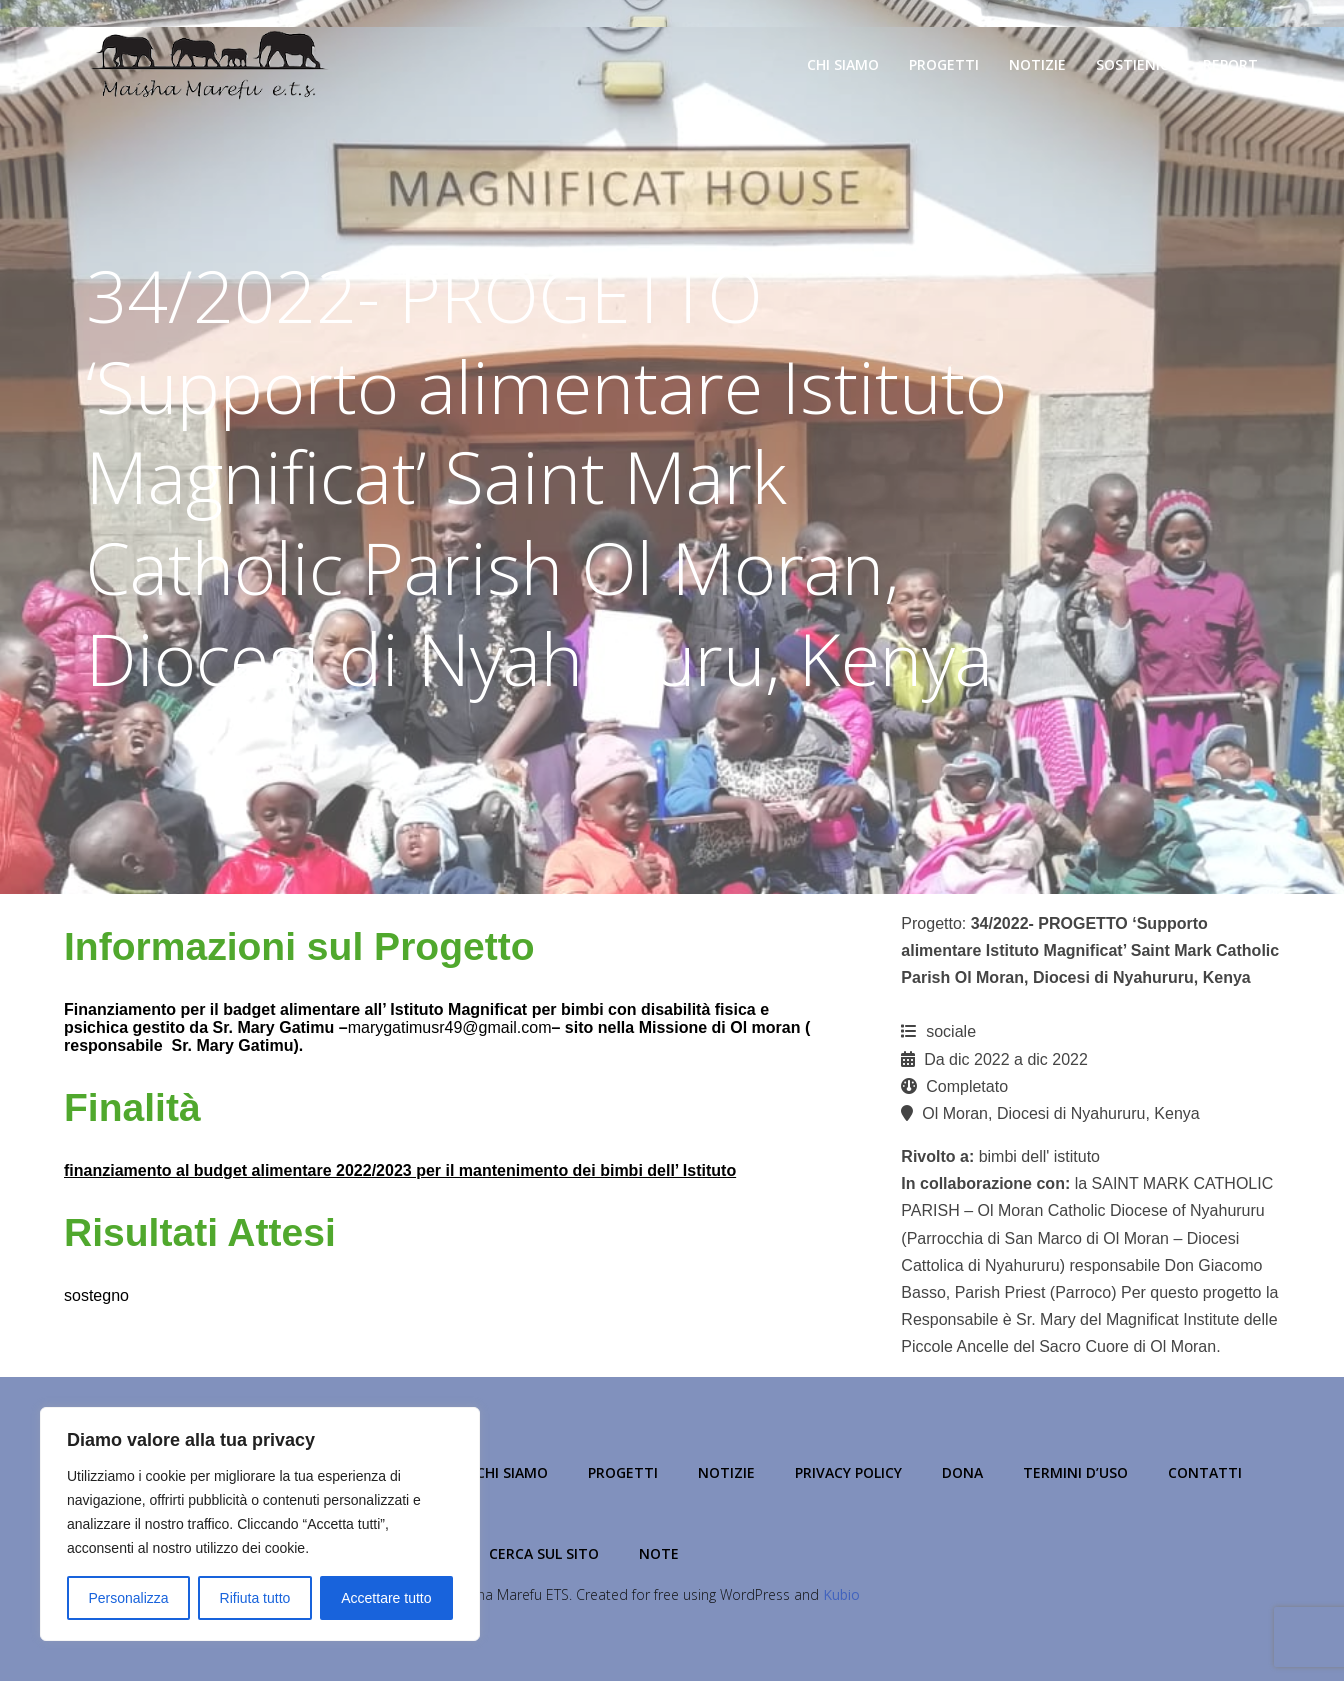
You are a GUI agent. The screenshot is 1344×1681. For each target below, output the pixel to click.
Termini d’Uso (1075, 1472)
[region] (260, 1524)
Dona (962, 1472)
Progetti (944, 64)
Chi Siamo (843, 64)
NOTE (659, 1553)
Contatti (1205, 1472)
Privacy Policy (848, 1472)
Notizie (1037, 64)
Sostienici (1134, 64)
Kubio (841, 1594)
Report (1230, 64)
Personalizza (128, 1598)
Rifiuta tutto (255, 1598)
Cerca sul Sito (544, 1553)
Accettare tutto (386, 1598)
